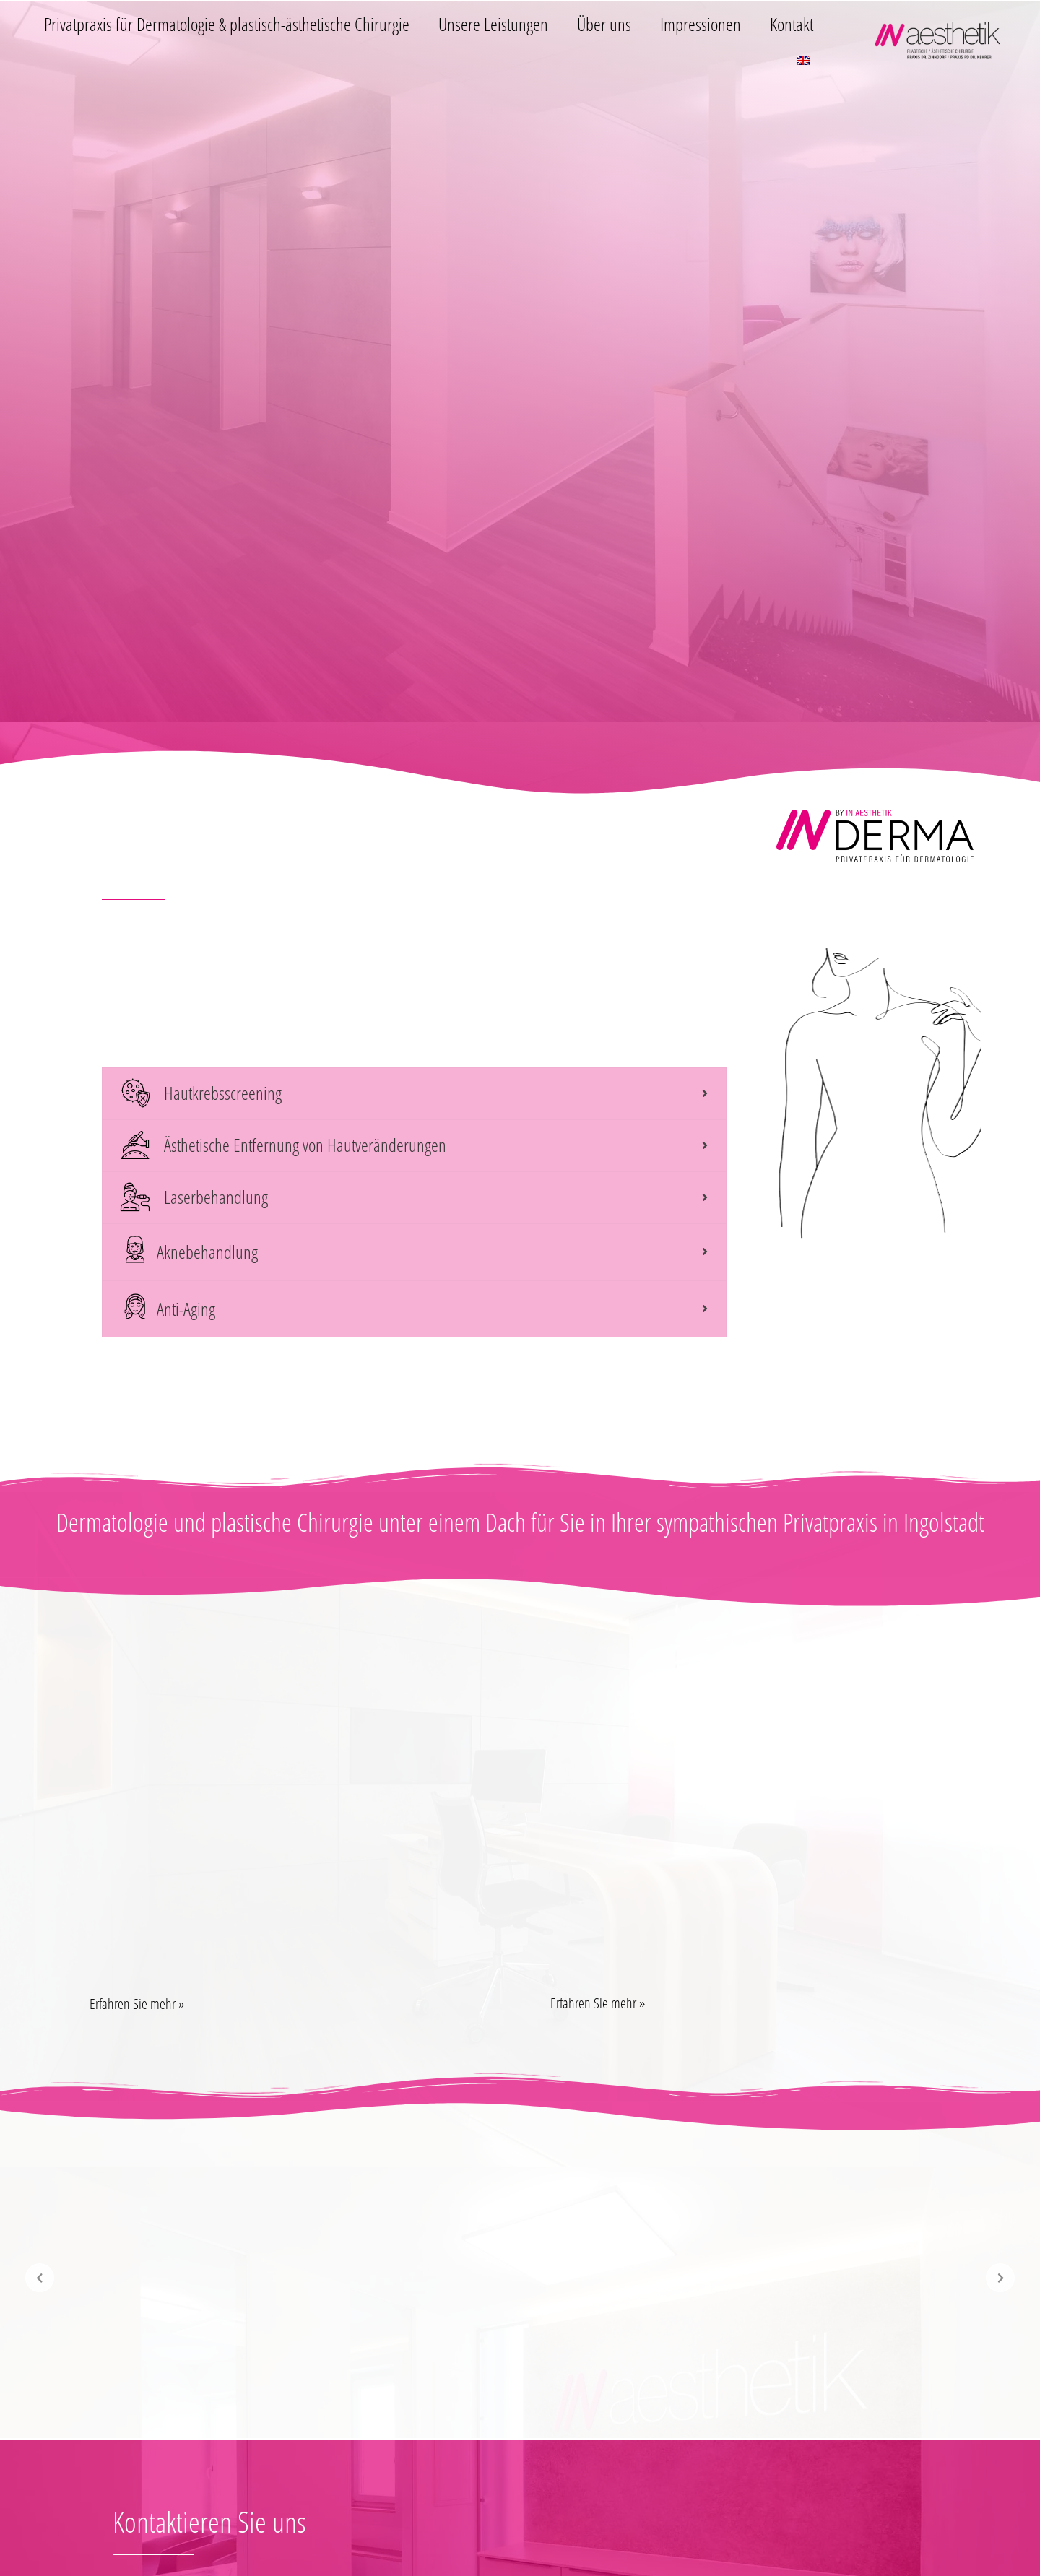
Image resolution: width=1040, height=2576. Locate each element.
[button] (290, 2004)
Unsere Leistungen (493, 24)
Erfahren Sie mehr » (137, 2003)
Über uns (604, 24)
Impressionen (700, 24)
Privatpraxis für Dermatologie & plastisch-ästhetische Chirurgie (227, 24)
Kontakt (791, 24)
